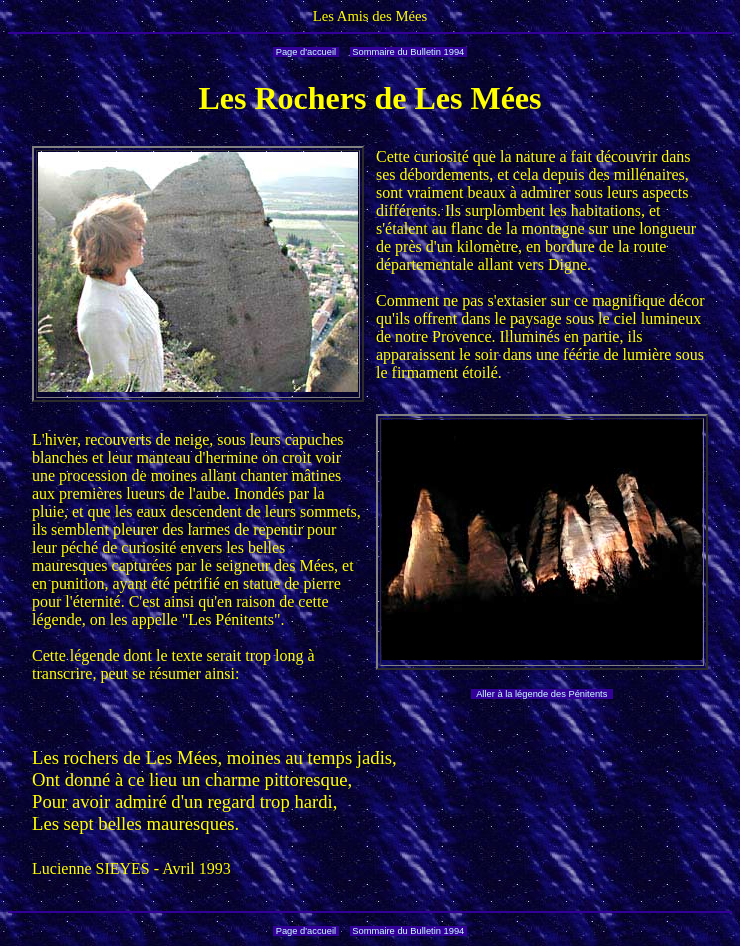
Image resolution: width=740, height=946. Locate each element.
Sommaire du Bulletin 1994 (408, 52)
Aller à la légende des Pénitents (541, 694)
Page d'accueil (306, 52)
